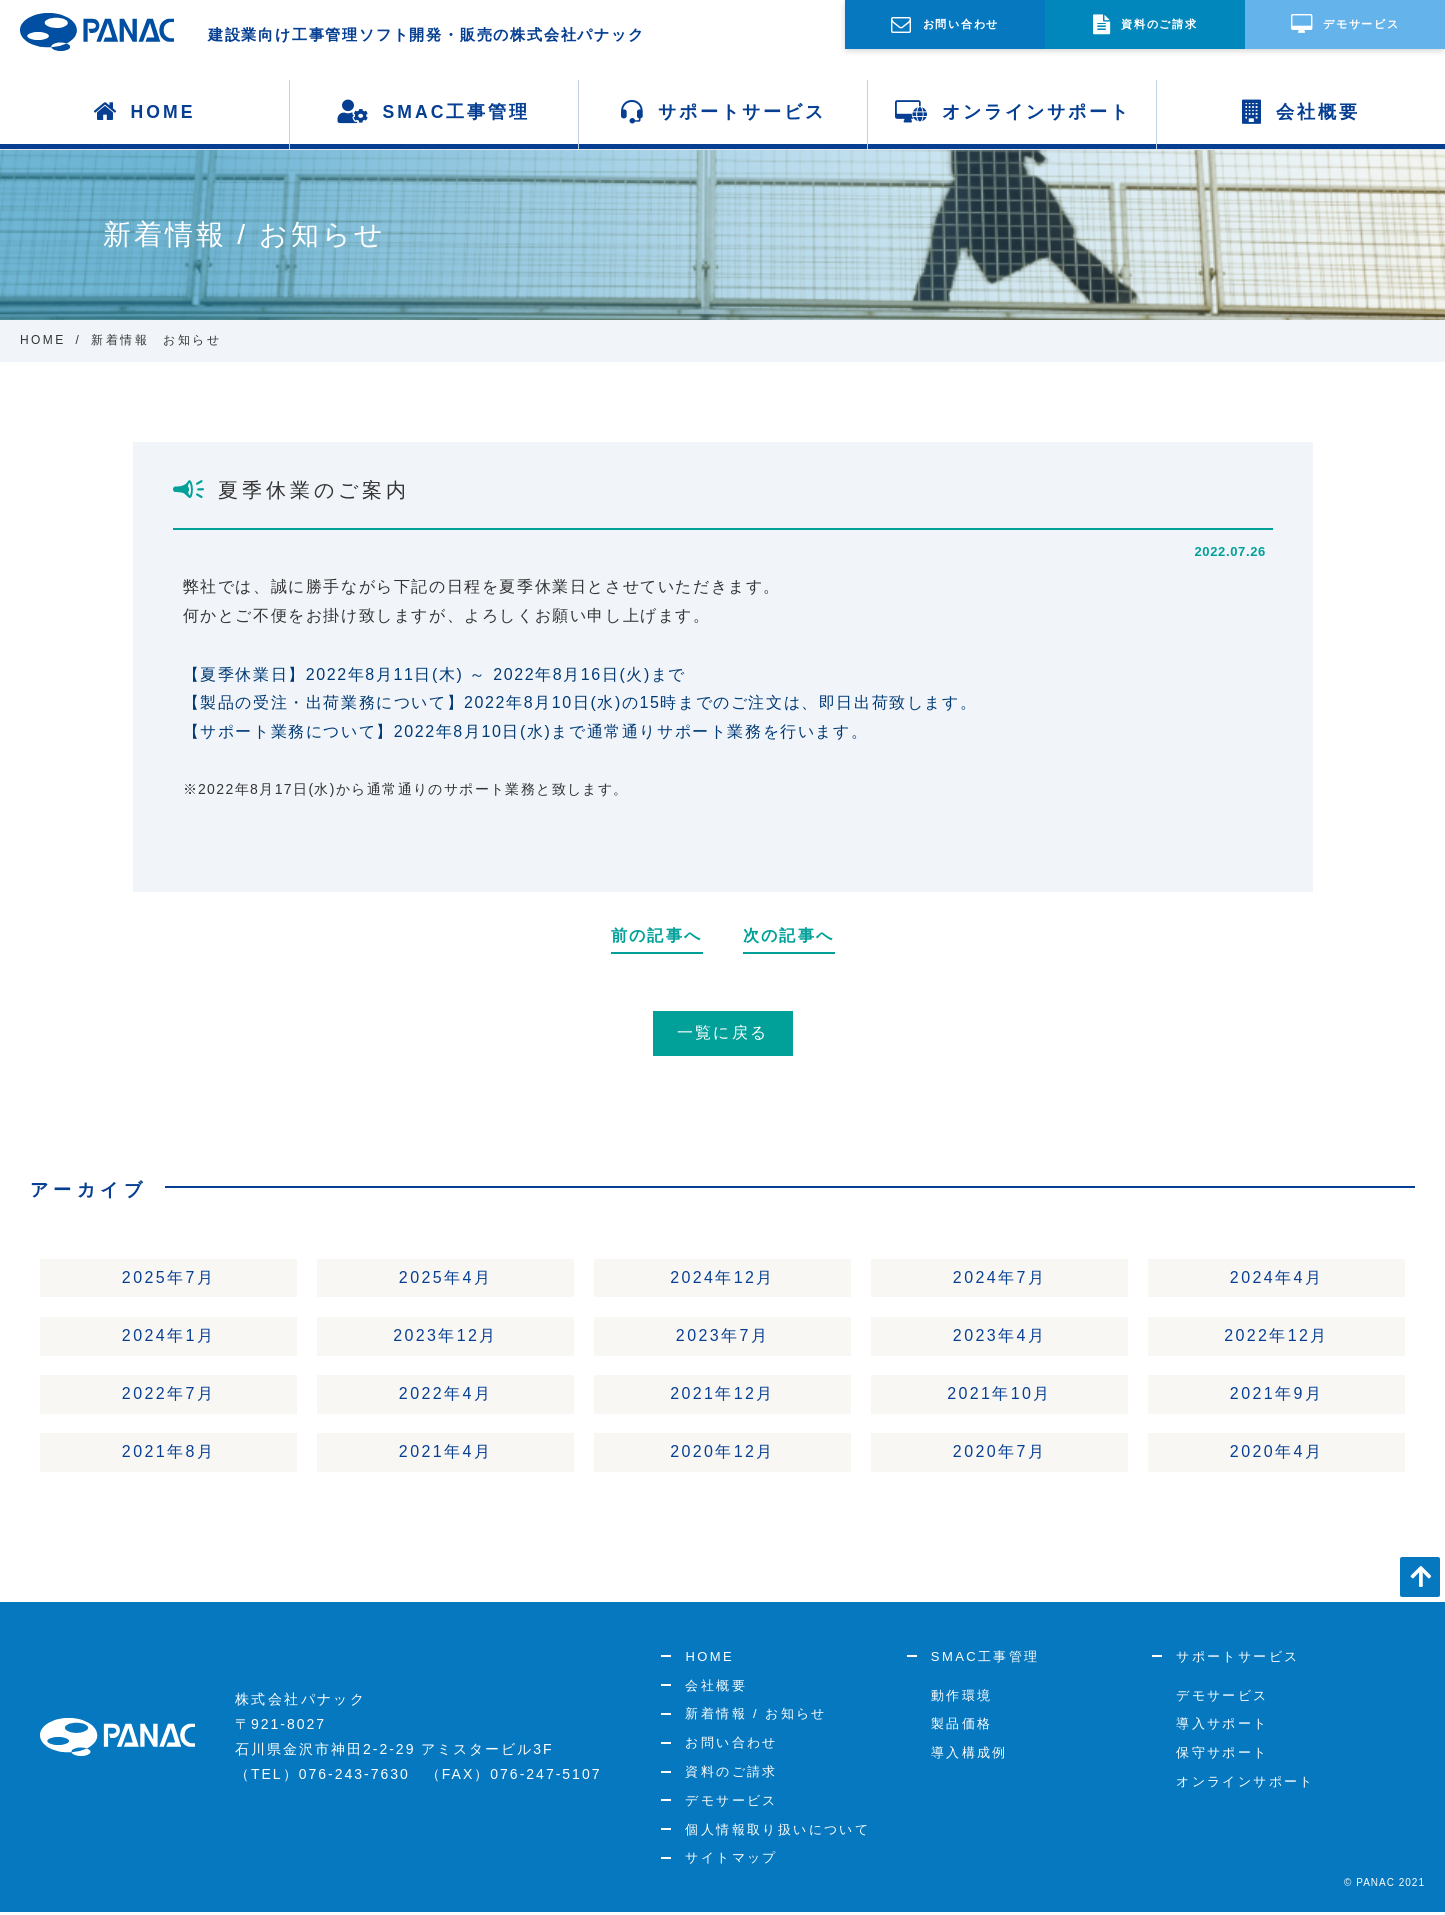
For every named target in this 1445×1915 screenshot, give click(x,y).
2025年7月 (168, 1277)
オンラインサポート (1012, 112)
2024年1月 (168, 1336)
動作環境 (962, 1697)
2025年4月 (445, 1277)
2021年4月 (445, 1453)
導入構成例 (969, 1755)
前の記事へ (657, 935)
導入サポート (1222, 1726)
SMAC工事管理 (434, 112)
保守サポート (1222, 1755)
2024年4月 (1276, 1277)
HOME (144, 112)
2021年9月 (1276, 1395)
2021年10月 (999, 1395)
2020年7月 (999, 1453)
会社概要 (1301, 112)
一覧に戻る (723, 1032)
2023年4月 (999, 1336)
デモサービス (731, 1802)
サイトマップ (731, 1860)
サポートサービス (723, 112)
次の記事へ (789, 935)
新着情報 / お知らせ (755, 1716)
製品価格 (962, 1726)
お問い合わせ (731, 1745)
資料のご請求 (731, 1773)
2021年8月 (168, 1453)
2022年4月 (445, 1395)
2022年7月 (168, 1395)
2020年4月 (1276, 1453)
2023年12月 (445, 1336)
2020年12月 (722, 1453)
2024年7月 (999, 1277)
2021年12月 (722, 1395)
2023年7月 (722, 1336)
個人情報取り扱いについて (777, 1831)
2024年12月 (722, 1277)
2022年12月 (1276, 1336)
